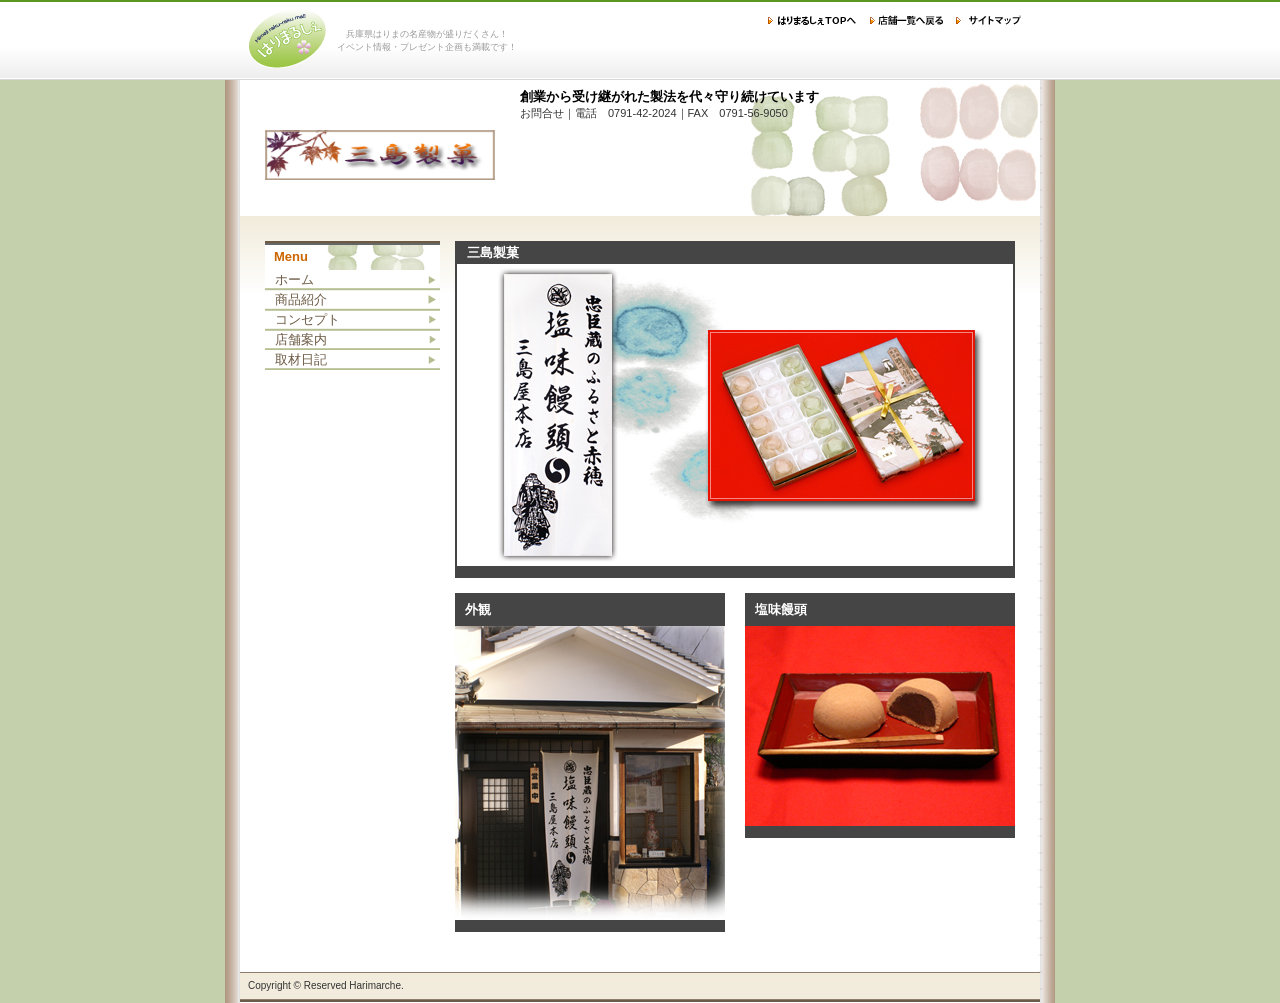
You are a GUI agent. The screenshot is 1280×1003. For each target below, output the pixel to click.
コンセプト (307, 319)
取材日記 (301, 359)
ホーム (294, 279)
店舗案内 (301, 339)
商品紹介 (301, 299)
